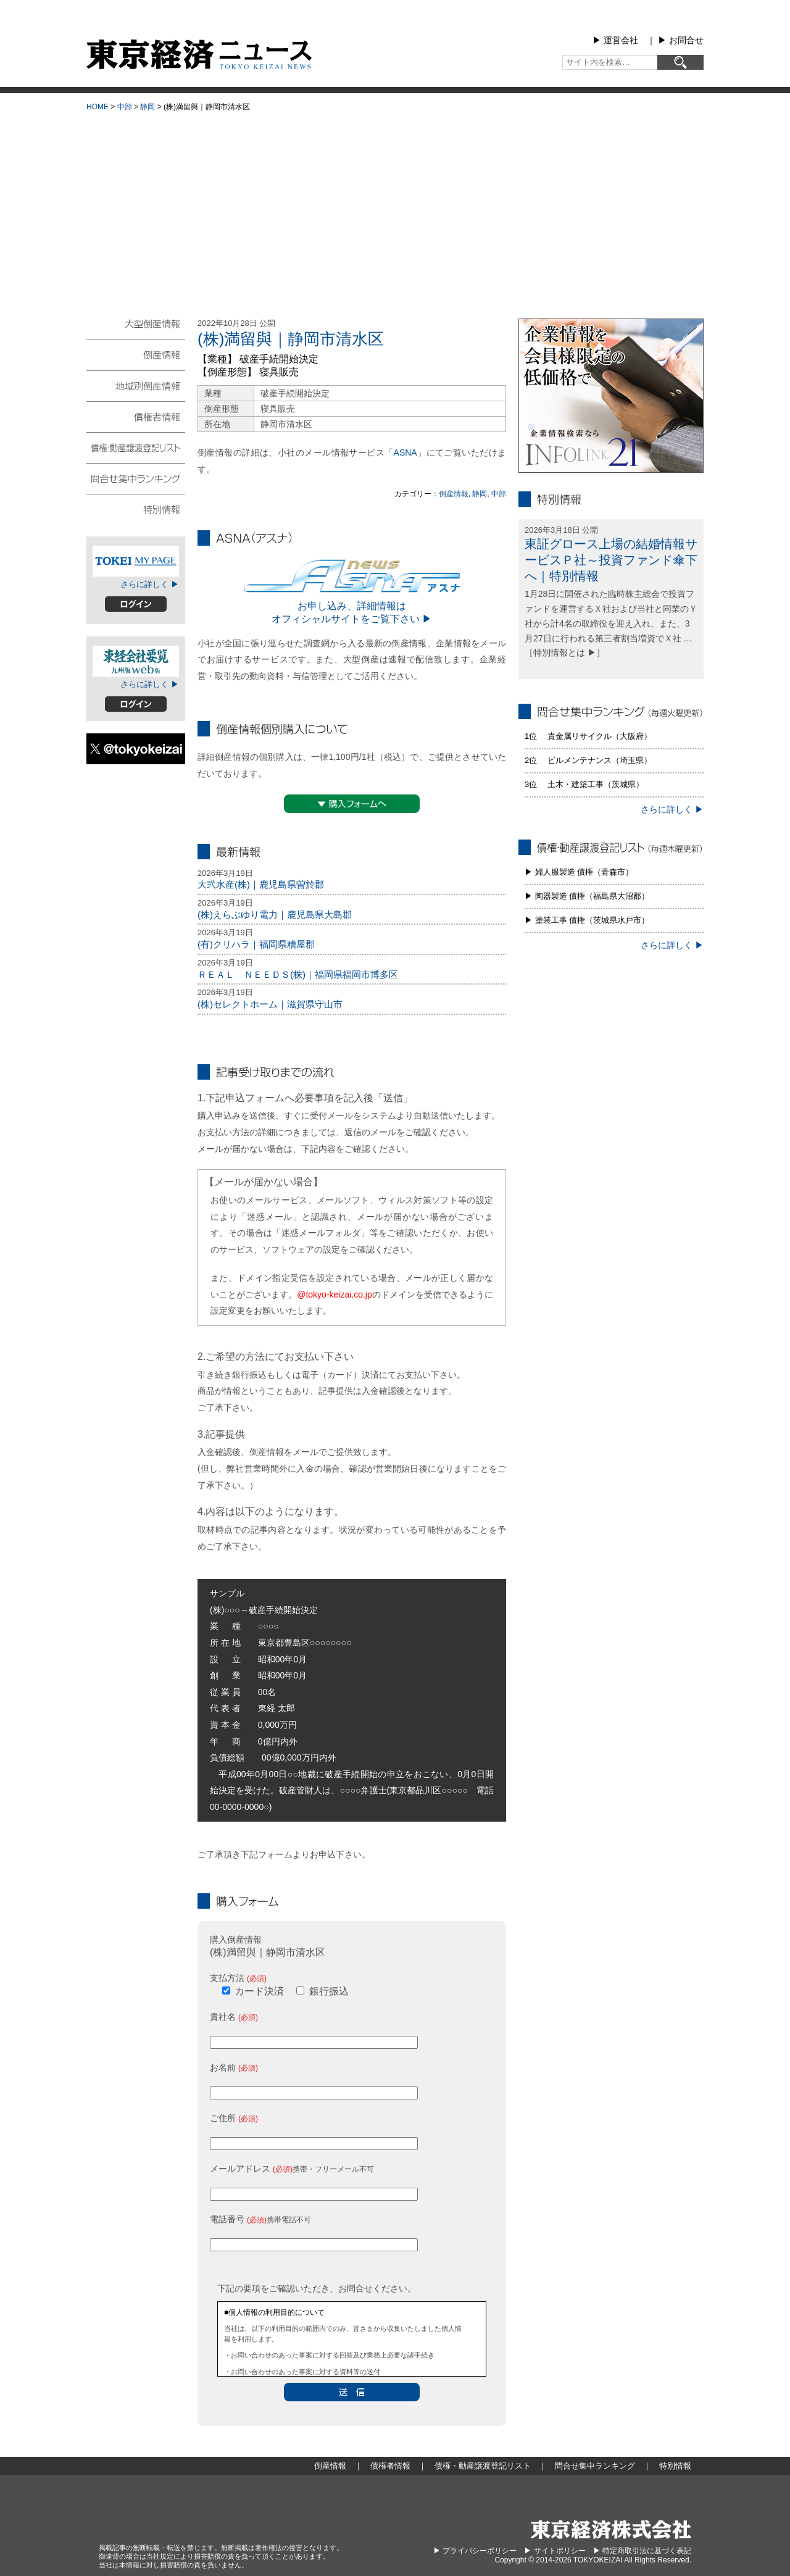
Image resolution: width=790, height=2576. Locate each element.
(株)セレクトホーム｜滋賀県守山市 (270, 1004)
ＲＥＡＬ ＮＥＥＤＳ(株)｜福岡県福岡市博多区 (298, 974)
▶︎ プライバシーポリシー (475, 2550)
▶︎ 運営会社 (615, 40)
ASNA (405, 452)
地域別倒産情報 (135, 385)
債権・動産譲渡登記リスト (135, 446)
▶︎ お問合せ (681, 40)
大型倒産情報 (135, 329)
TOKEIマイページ (136, 561)
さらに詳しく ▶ (149, 584)
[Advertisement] (395, 210)
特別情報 (135, 508)
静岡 (147, 106)
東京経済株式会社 (611, 2529)
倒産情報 (453, 494)
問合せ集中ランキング (135, 477)
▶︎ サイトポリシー (554, 2550)
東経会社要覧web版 (136, 661)
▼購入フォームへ (352, 803)
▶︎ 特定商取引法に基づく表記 (642, 2550)
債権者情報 (135, 416)
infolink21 (611, 396)
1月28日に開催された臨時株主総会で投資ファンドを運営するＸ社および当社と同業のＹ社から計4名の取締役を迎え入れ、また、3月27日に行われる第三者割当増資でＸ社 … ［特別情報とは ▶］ (611, 623)
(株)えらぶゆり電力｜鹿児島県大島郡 (275, 914)
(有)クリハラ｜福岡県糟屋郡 (256, 944)
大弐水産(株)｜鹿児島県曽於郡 (261, 884)
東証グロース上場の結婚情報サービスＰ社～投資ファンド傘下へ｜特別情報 (611, 560)
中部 (124, 106)
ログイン (136, 604)
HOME (97, 106)
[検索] (680, 62)
